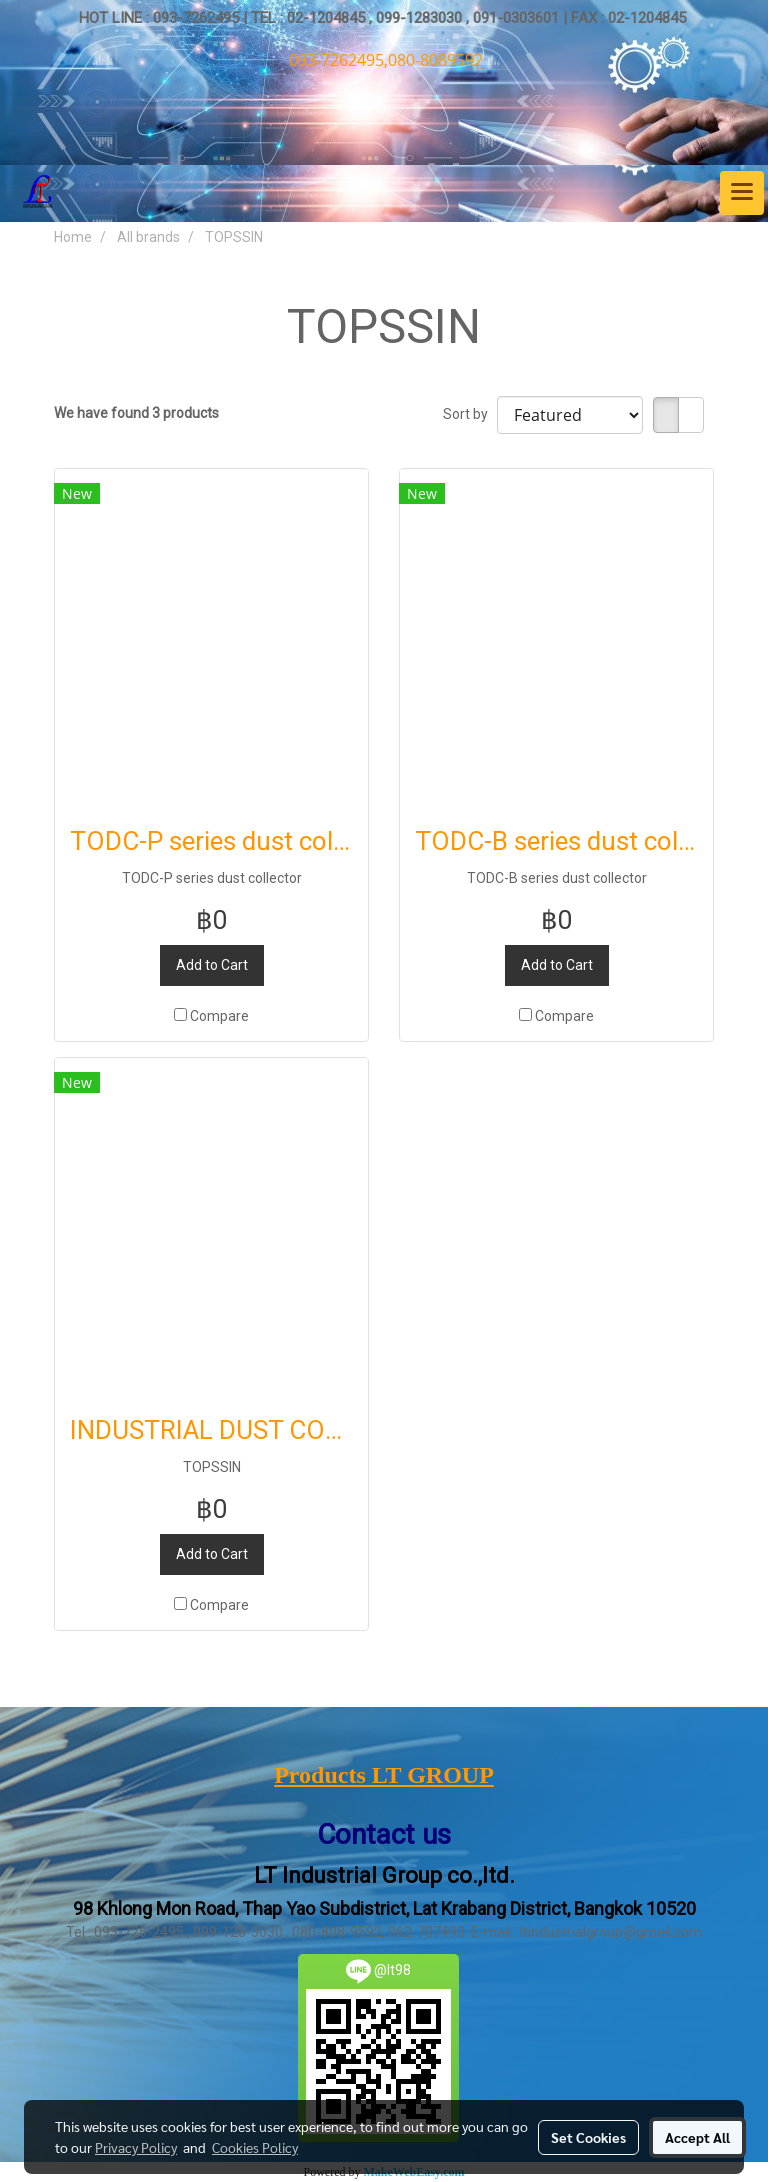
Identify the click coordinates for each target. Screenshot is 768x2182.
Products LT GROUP (384, 1775)
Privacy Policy (136, 2147)
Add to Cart (212, 965)
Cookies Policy (255, 2147)
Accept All (697, 2137)
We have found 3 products (136, 413)
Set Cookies (588, 2137)
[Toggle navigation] (742, 193)
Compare (219, 1016)
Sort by (470, 414)
